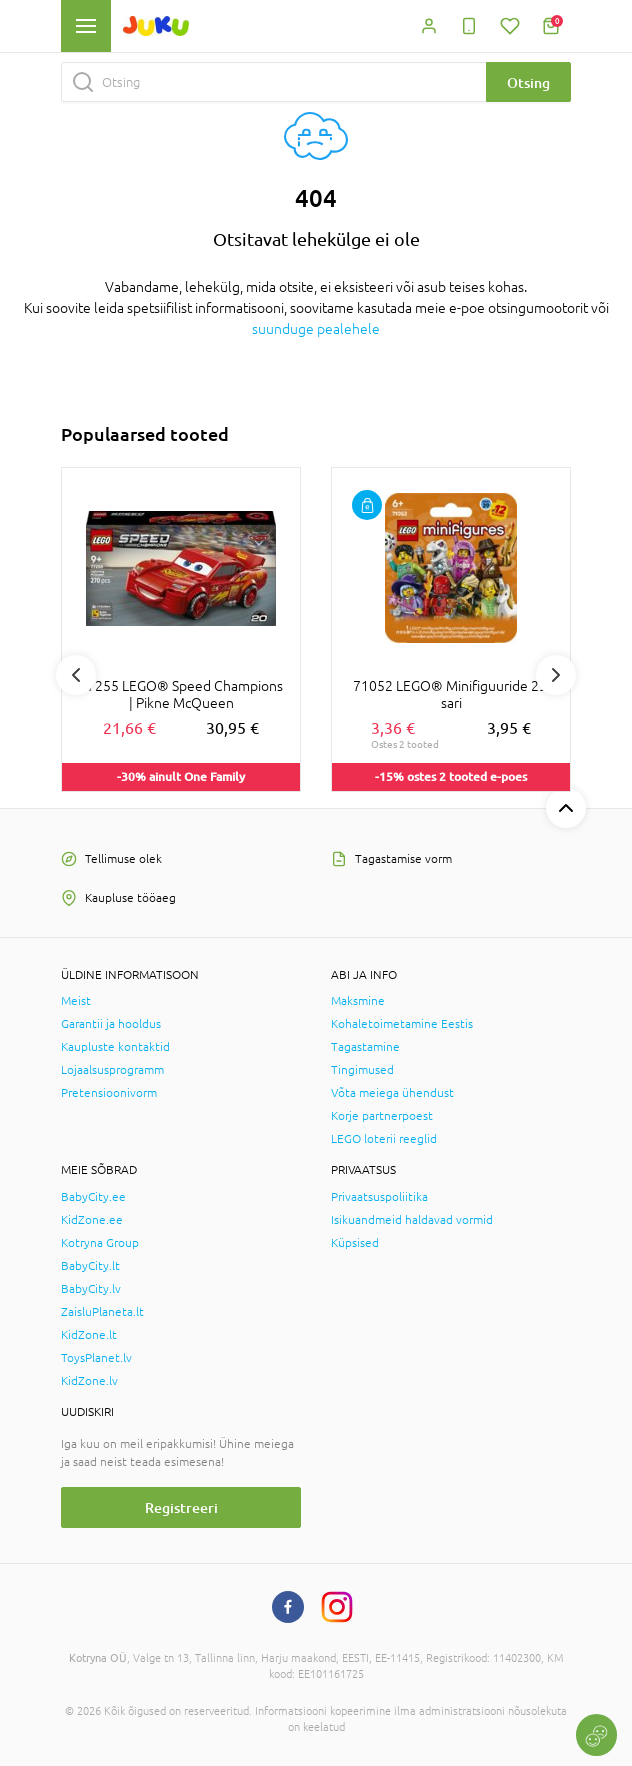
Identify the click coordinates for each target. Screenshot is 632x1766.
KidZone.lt (89, 1335)
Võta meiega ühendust (392, 1093)
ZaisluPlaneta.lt (102, 1312)
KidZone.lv (89, 1381)
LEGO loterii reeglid (384, 1139)
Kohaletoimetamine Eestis (402, 1024)
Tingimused (362, 1070)
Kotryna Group (100, 1243)
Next (556, 675)
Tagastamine (365, 1047)
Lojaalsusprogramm (112, 1070)
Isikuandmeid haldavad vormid (412, 1220)
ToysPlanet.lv (96, 1358)
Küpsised (355, 1243)
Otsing (528, 82)
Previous (76, 675)
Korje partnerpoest (382, 1116)
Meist (76, 1001)
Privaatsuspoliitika (379, 1197)
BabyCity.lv (91, 1289)
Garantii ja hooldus (111, 1024)
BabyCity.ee (93, 1197)
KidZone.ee (92, 1220)
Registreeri (181, 1507)
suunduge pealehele (316, 329)
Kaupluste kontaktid (115, 1047)
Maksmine (358, 1001)
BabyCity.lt (90, 1266)
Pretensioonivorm (109, 1093)
